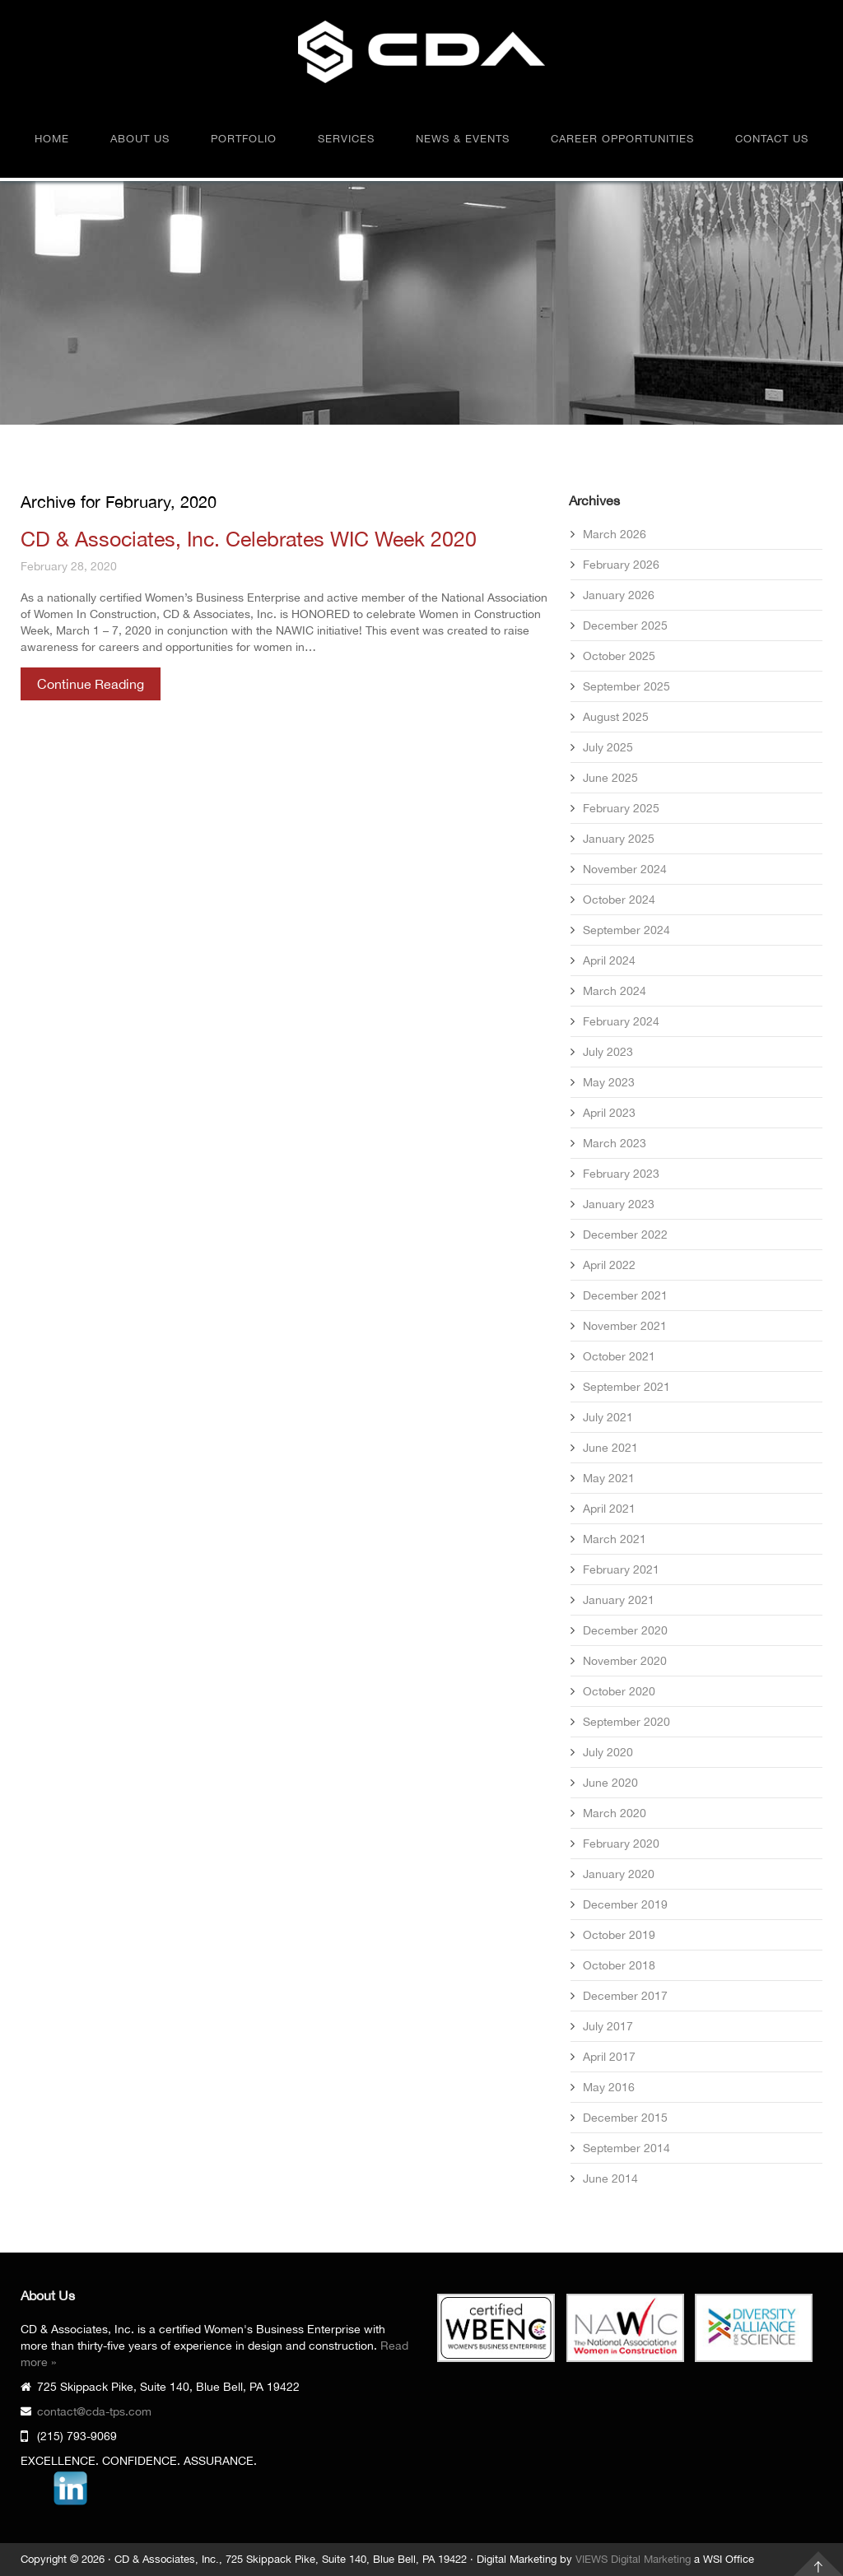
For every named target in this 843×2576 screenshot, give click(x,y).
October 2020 (619, 1691)
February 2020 (621, 1843)
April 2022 (609, 1265)
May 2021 (609, 1478)
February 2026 (621, 564)
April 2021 (609, 1508)
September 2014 (626, 2148)
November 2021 (625, 1325)
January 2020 (618, 1874)
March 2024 (614, 990)
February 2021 (621, 1569)
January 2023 (618, 1204)
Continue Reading (90, 684)
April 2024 (609, 960)
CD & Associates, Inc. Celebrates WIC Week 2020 (249, 539)
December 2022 (625, 1234)
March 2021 (614, 1539)
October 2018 (619, 1965)
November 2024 (625, 869)
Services (346, 139)
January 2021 (618, 1600)
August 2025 (616, 716)
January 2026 (618, 595)
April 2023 (609, 1112)
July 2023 (608, 1051)
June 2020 (610, 1782)
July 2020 (608, 1752)
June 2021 (610, 1447)
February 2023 (621, 1173)
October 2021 (619, 1356)
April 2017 (609, 2056)
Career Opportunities (622, 139)
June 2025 (610, 777)
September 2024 (626, 930)
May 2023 (609, 1082)
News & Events (463, 139)
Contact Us (771, 139)
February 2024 (621, 1021)
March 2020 (614, 1813)
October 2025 (619, 656)
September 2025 (626, 686)
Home (52, 139)
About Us (140, 139)
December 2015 (625, 2117)
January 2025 (618, 838)
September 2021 (626, 1386)
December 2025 (625, 625)
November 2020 (625, 1660)
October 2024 (619, 899)
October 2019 (619, 1934)
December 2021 (625, 1295)
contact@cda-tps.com (94, 2411)
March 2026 (614, 534)
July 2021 (608, 1417)
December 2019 (625, 1904)
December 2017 (625, 1995)
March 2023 (614, 1143)
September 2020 (626, 1721)
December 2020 (625, 1630)
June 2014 (610, 2178)
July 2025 (608, 747)
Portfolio (244, 139)
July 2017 (608, 2026)
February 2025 (621, 808)
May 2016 (609, 2087)
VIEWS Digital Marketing (633, 2559)
